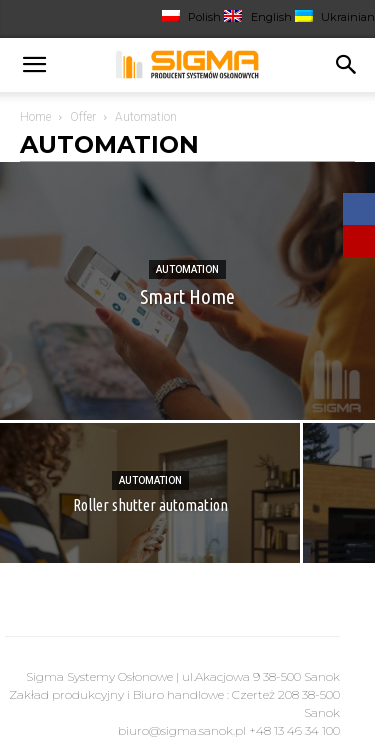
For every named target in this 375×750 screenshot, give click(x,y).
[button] (34, 65)
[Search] (347, 65)
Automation (187, 269)
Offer (83, 117)
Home (35, 117)
